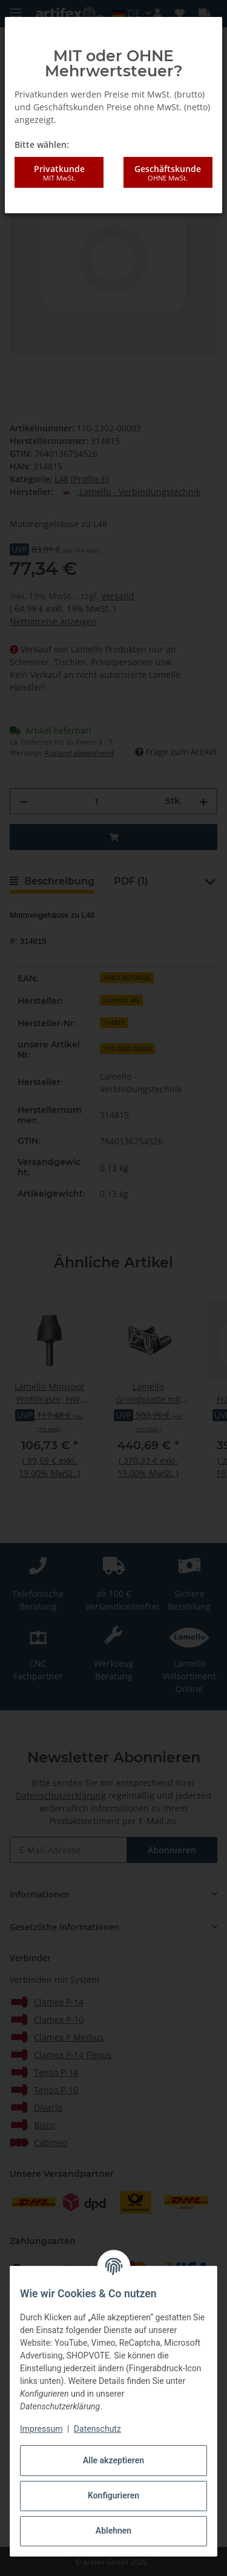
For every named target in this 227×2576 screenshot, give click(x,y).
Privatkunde (59, 173)
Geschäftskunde (167, 173)
